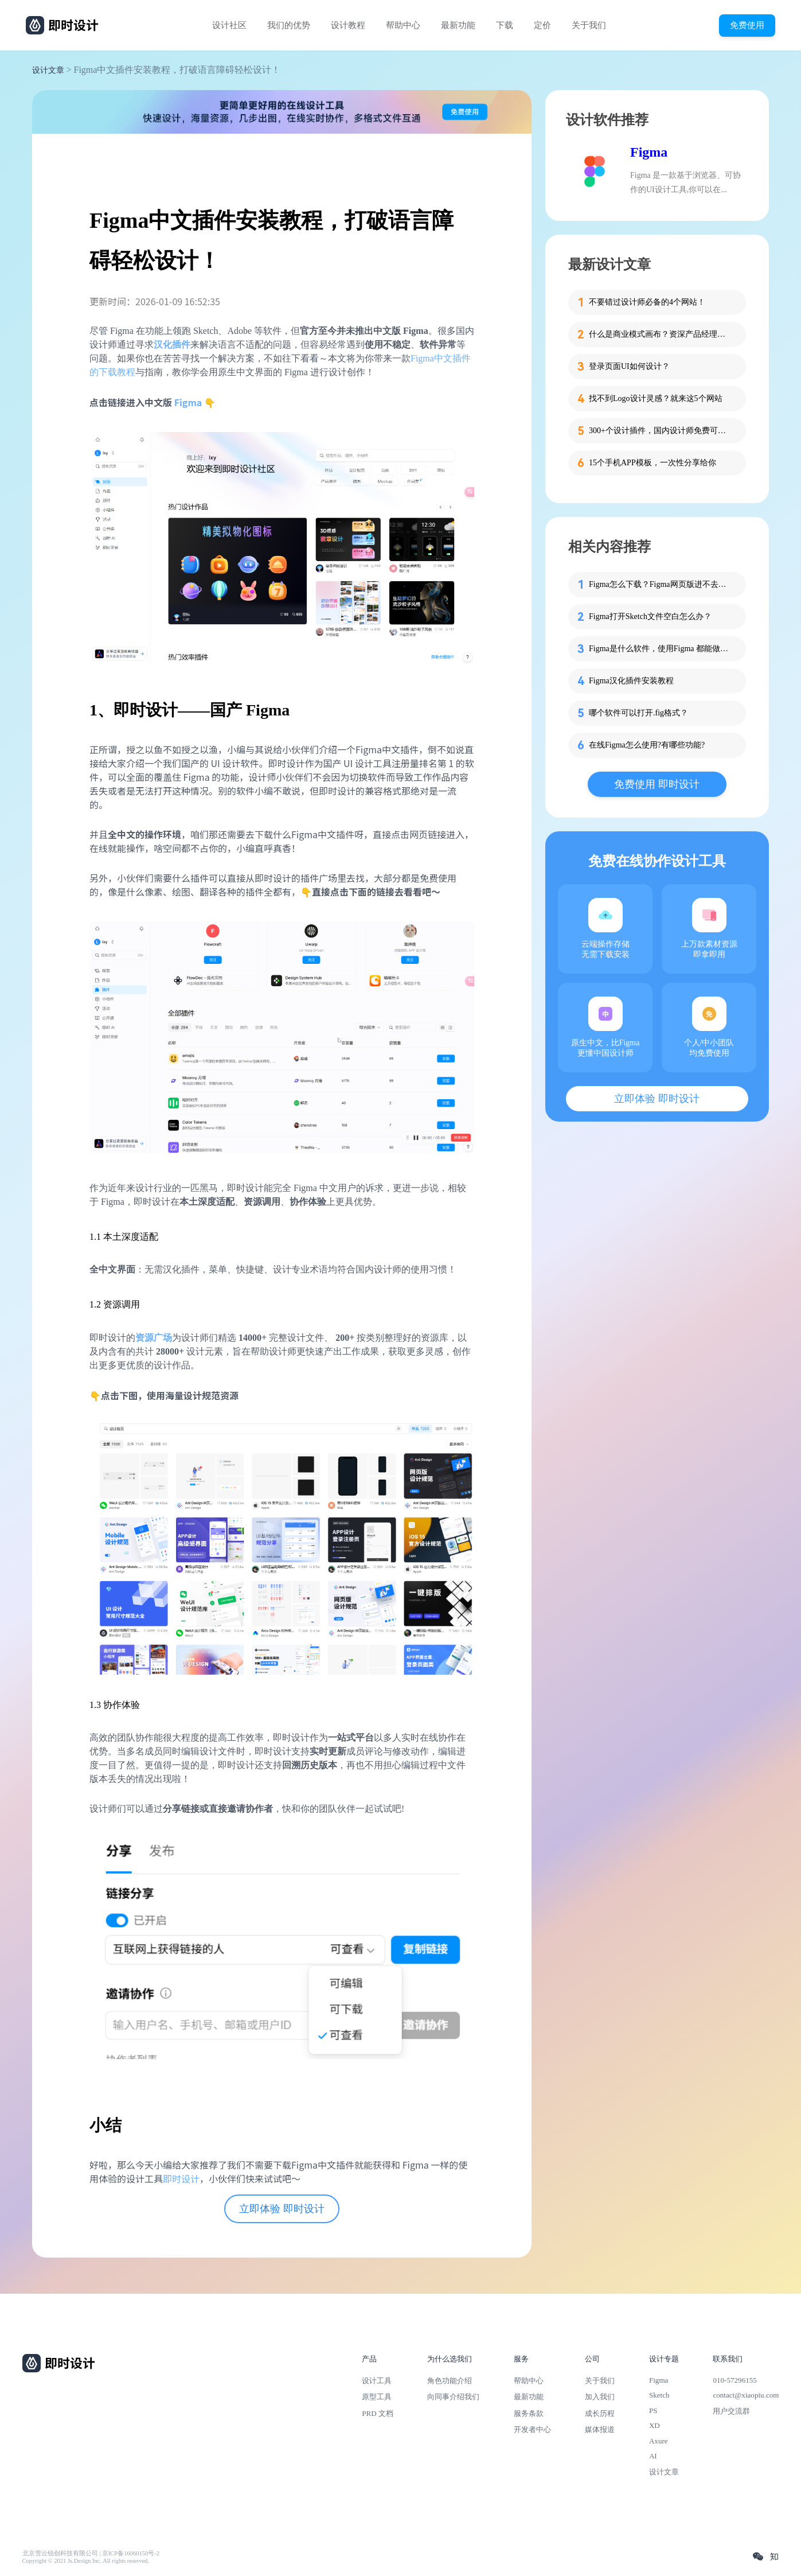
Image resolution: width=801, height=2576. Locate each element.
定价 (542, 25)
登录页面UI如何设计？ (629, 366)
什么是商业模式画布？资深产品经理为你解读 (660, 334)
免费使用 (747, 25)
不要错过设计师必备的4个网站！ (647, 302)
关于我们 (589, 25)
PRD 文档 (377, 2413)
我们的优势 (288, 25)
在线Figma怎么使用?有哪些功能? (647, 745)
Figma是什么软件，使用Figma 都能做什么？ (660, 648)
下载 (504, 25)
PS (653, 2410)
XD (654, 2425)
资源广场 (153, 1338)
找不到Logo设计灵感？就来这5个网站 (655, 398)
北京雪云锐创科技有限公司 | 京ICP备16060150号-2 (90, 2553)
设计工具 (377, 2380)
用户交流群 (731, 2411)
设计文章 (48, 70)
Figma (188, 402)
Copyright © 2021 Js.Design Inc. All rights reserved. (85, 2561)
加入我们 (600, 2396)
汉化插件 (172, 344)
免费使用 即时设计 (657, 784)
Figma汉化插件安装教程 (631, 680)
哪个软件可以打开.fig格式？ (638, 713)
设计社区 (229, 25)
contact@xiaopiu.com (746, 2395)
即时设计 (181, 2178)
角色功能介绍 (449, 2380)
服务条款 (529, 2413)
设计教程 (348, 25)
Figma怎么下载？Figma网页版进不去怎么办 (660, 584)
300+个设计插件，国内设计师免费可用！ (660, 430)
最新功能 (458, 25)
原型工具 (377, 2396)
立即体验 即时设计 (282, 2209)
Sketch (659, 2395)
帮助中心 (403, 25)
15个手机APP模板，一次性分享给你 (652, 462)
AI (653, 2456)
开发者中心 (532, 2429)
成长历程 (600, 2413)
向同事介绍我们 (453, 2396)
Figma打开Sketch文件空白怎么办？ (650, 616)
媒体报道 (600, 2429)
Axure (658, 2441)
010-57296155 (734, 2380)
